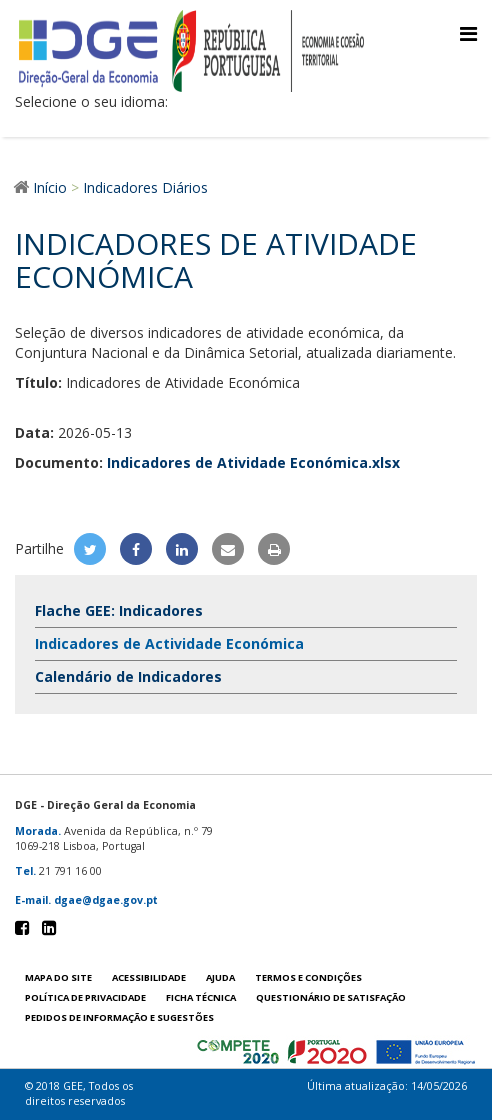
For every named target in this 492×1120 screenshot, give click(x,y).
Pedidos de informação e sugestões (119, 1017)
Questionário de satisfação (331, 997)
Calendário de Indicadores (128, 676)
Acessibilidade (149, 977)
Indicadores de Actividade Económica (169, 643)
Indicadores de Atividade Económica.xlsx (253, 462)
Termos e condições (308, 977)
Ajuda (220, 977)
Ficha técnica (201, 997)
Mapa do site (58, 977)
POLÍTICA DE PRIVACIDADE (85, 997)
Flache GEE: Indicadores (119, 610)
